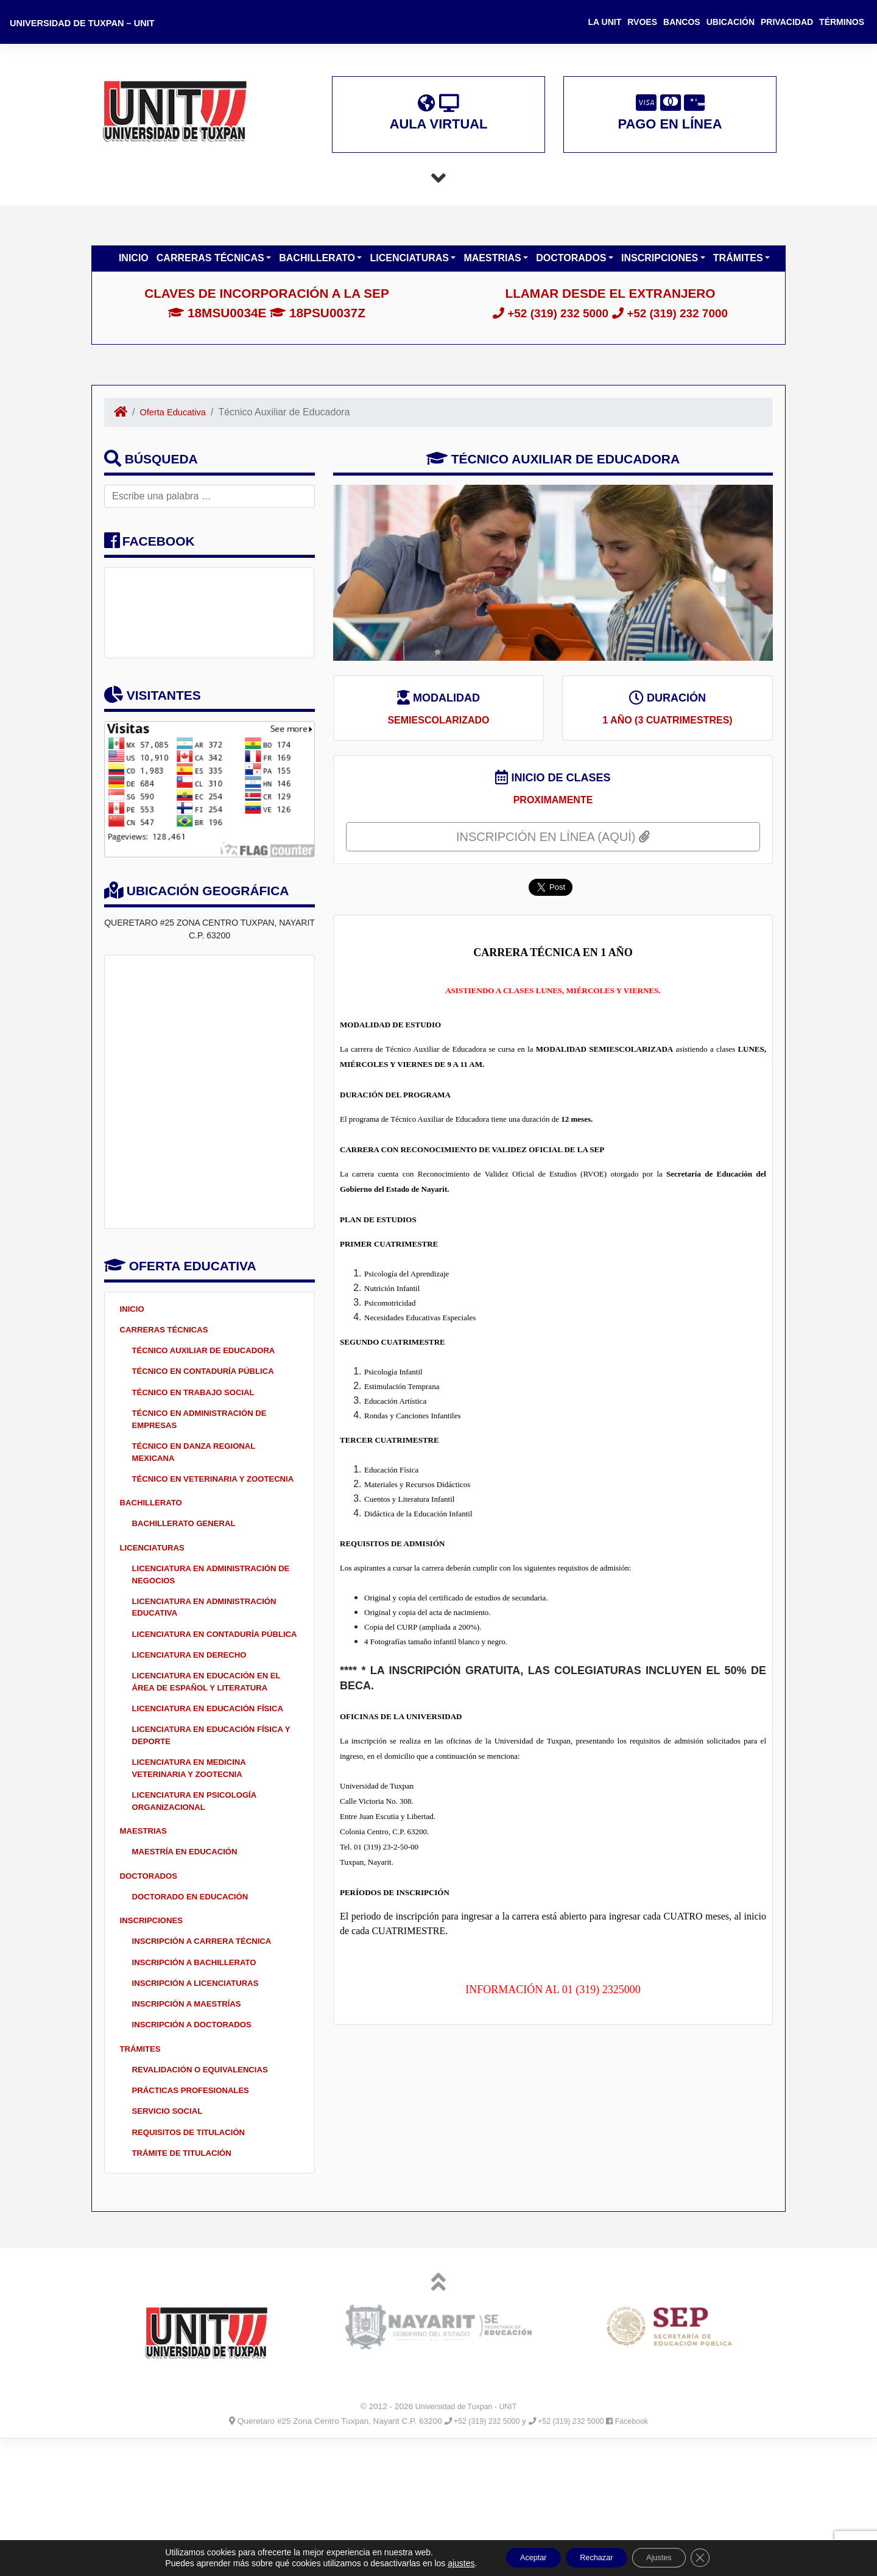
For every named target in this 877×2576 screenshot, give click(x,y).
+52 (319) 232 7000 (675, 323)
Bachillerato (318, 268)
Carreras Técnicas (212, 268)
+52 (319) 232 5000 (544, 323)
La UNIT (605, 22)
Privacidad (787, 22)
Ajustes (669, 2557)
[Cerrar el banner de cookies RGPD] (717, 2557)
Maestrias (493, 268)
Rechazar (595, 2557)
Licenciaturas (410, 268)
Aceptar (520, 2557)
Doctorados (572, 268)
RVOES (642, 22)
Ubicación (730, 22)
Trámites (739, 268)
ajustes (442, 2562)
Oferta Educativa (177, 422)
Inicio (134, 268)
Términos (841, 22)
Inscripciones (661, 268)
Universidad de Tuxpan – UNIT (89, 23)
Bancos (681, 22)
